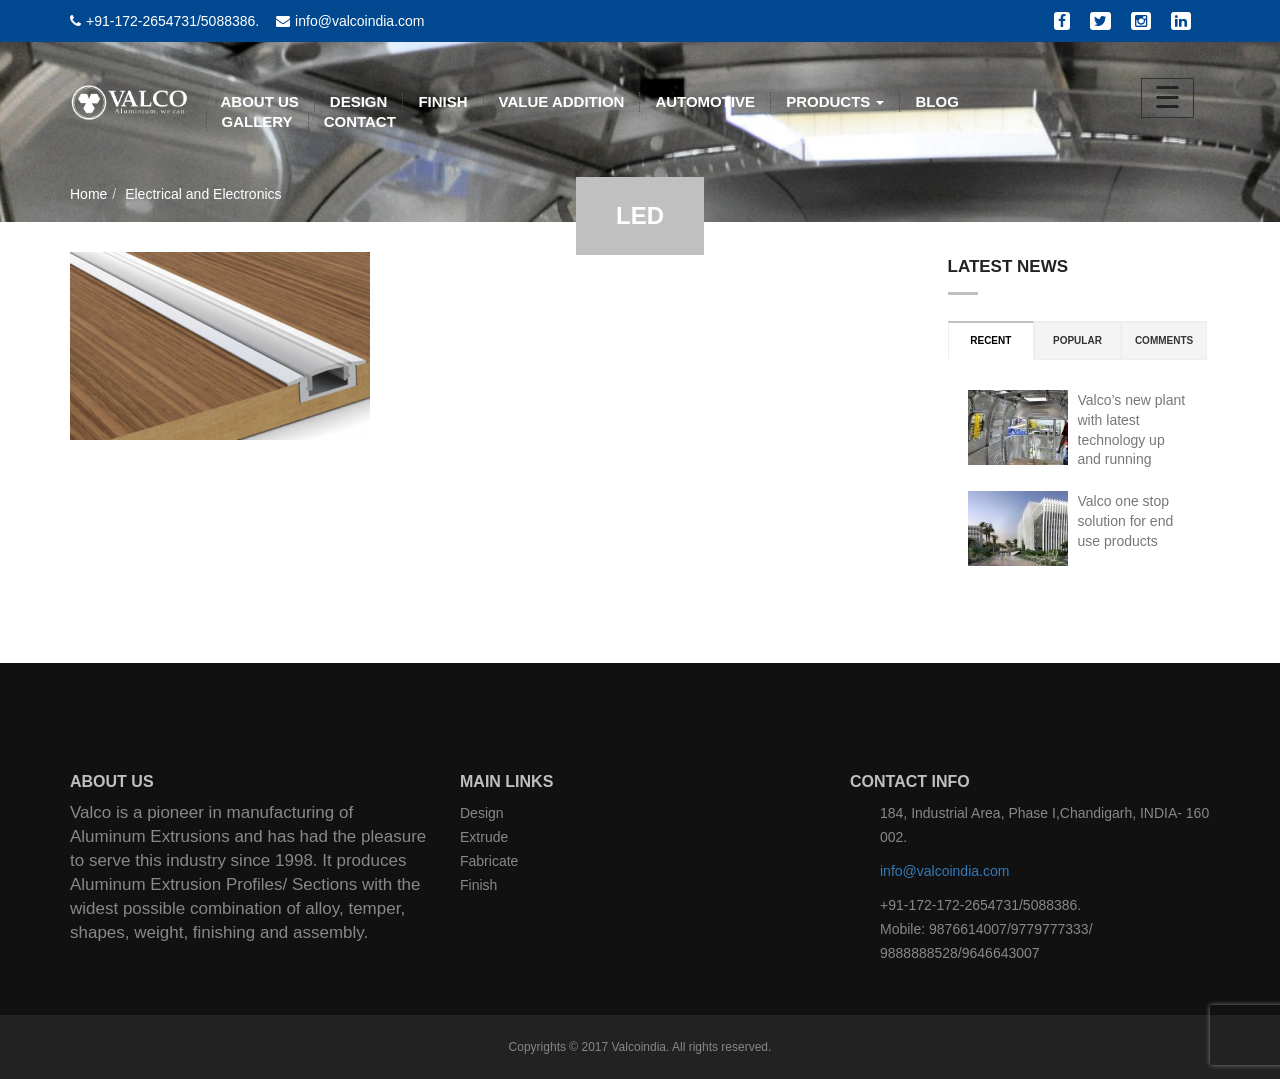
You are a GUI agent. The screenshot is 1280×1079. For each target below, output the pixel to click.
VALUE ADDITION (562, 101)
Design (482, 813)
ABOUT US (260, 101)
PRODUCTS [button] (835, 101)
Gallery (257, 121)
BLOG (936, 101)
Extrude (484, 837)
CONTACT (360, 121)
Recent (990, 340)
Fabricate (489, 861)
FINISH (442, 101)
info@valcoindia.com (944, 871)
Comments (1164, 340)
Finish (478, 885)
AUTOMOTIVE (705, 101)
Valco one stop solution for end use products (1126, 521)
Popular (1077, 340)
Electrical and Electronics (203, 194)
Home (88, 194)
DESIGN (359, 101)
